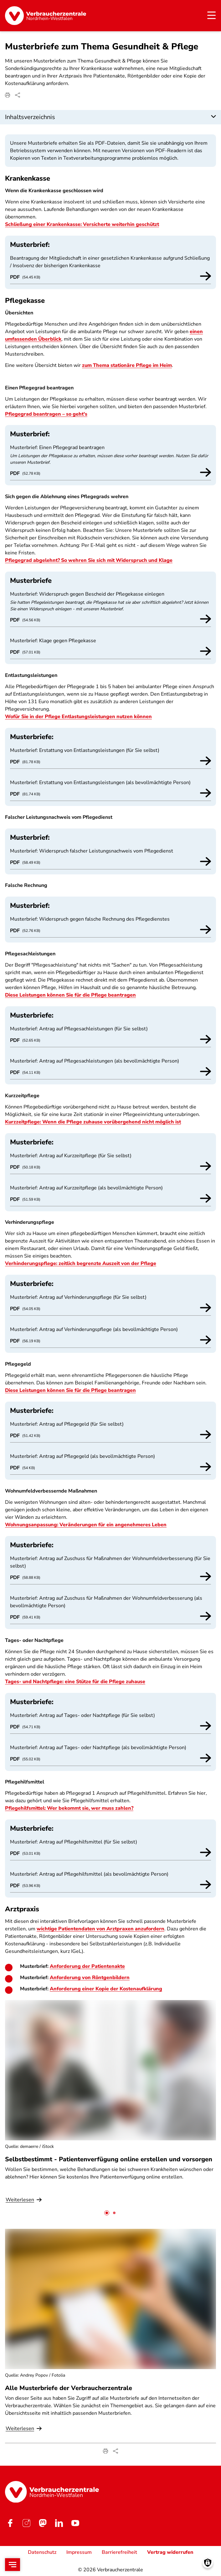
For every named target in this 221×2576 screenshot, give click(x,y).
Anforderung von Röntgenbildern (90, 1977)
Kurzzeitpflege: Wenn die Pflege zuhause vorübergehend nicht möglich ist (93, 1121)
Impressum (79, 2552)
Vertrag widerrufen (170, 2552)
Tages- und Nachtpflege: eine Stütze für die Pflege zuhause (75, 1681)
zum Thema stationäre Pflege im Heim (127, 365)
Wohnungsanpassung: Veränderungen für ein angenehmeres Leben (86, 1524)
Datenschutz (42, 2552)
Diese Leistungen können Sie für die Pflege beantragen (70, 995)
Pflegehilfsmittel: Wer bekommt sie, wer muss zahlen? (69, 1808)
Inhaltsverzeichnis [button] (30, 117)
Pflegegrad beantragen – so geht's (46, 413)
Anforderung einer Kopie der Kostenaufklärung (106, 1988)
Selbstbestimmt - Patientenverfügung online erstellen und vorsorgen (108, 2159)
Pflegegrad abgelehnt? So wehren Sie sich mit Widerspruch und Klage (88, 560)
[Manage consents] (207, 2562)
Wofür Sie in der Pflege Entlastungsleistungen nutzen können (78, 716)
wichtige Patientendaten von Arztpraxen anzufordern (100, 1928)
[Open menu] (12, 2564)
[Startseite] (45, 15)
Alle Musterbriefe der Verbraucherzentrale (68, 2388)
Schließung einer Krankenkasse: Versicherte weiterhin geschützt (82, 224)
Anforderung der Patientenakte (87, 1966)
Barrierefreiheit (119, 2552)
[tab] (106, 2212)
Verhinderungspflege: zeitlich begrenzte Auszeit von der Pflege (80, 1263)
